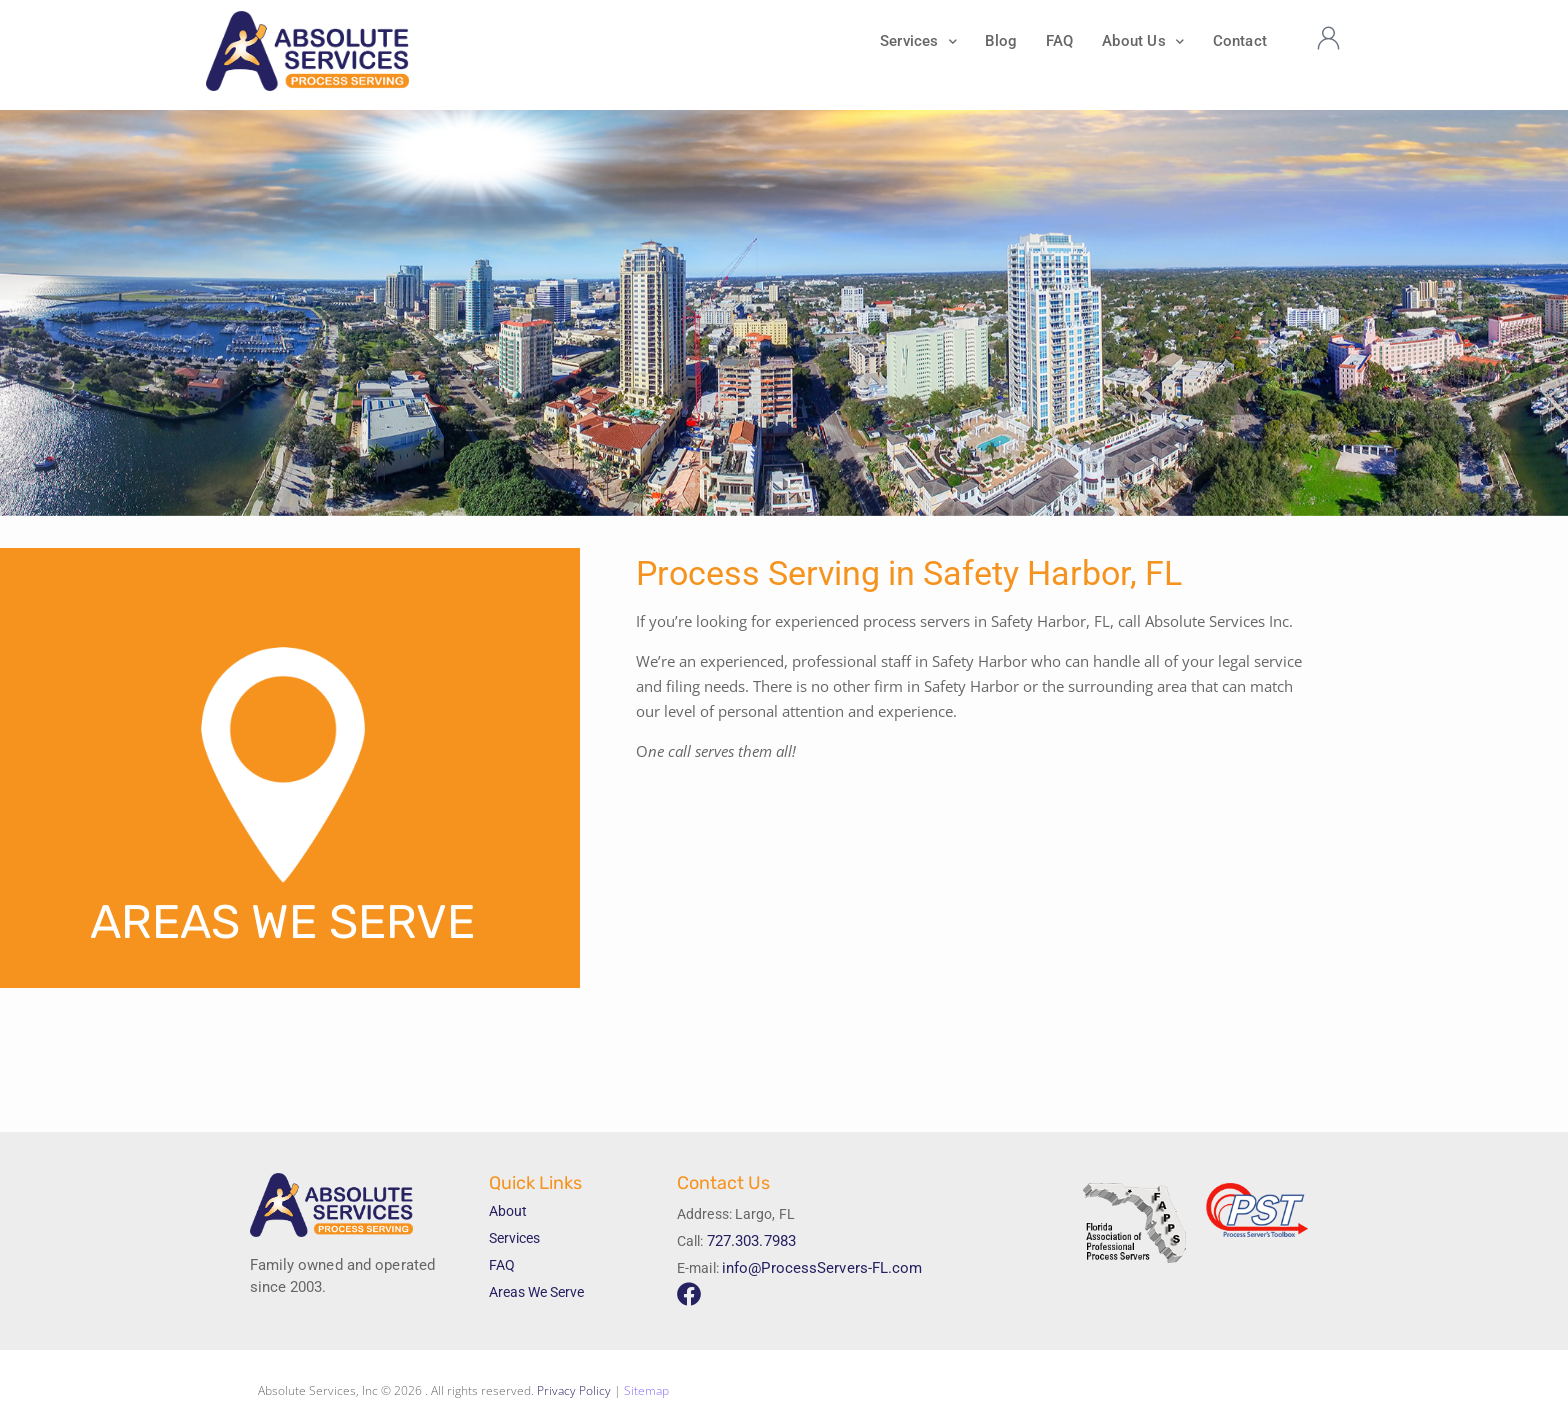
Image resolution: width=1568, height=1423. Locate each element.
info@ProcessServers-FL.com (815, 1268)
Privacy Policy (574, 1390)
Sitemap (646, 1390)
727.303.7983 (751, 1241)
